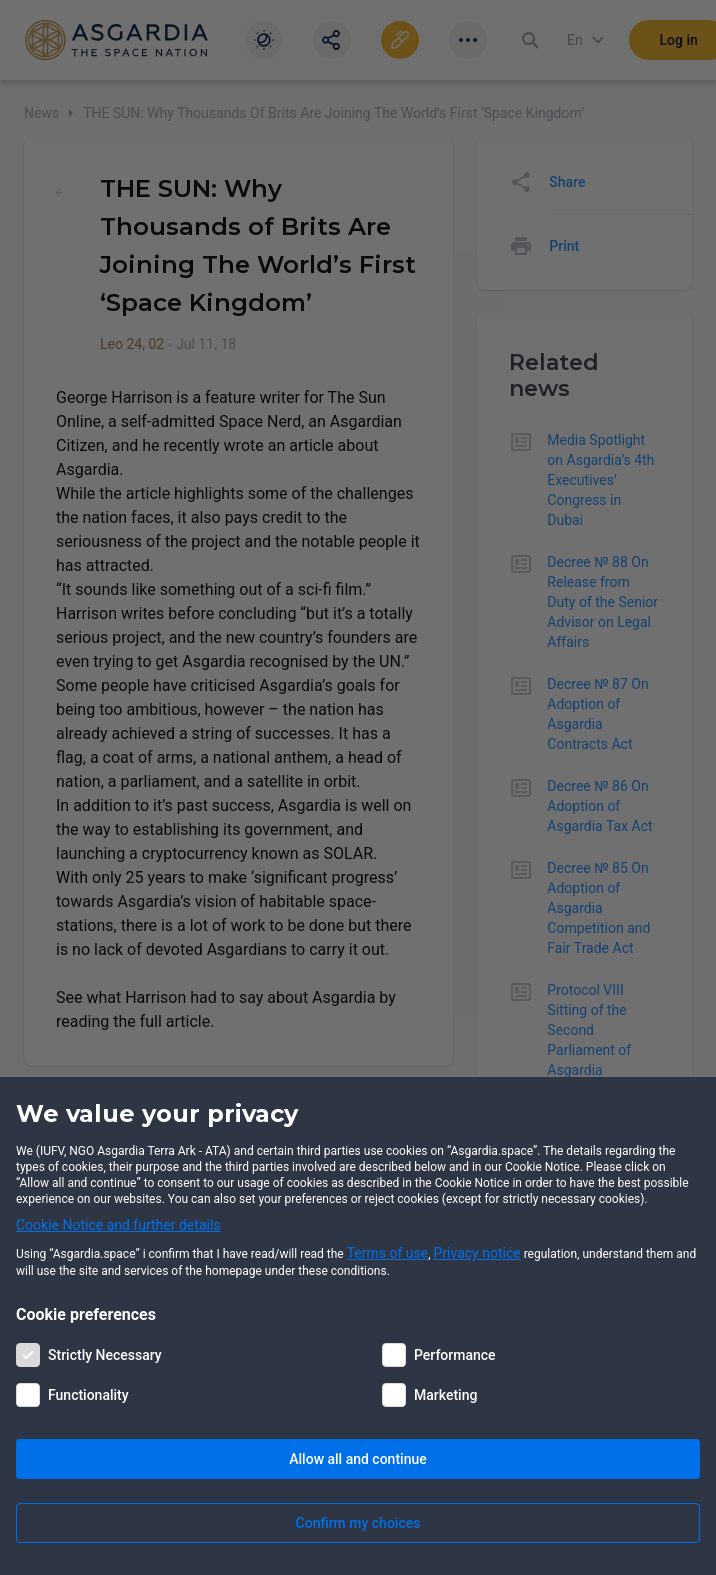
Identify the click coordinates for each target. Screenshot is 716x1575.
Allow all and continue (357, 1459)
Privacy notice (477, 1253)
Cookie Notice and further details (118, 1225)
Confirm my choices (358, 1523)
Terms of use (388, 1253)
